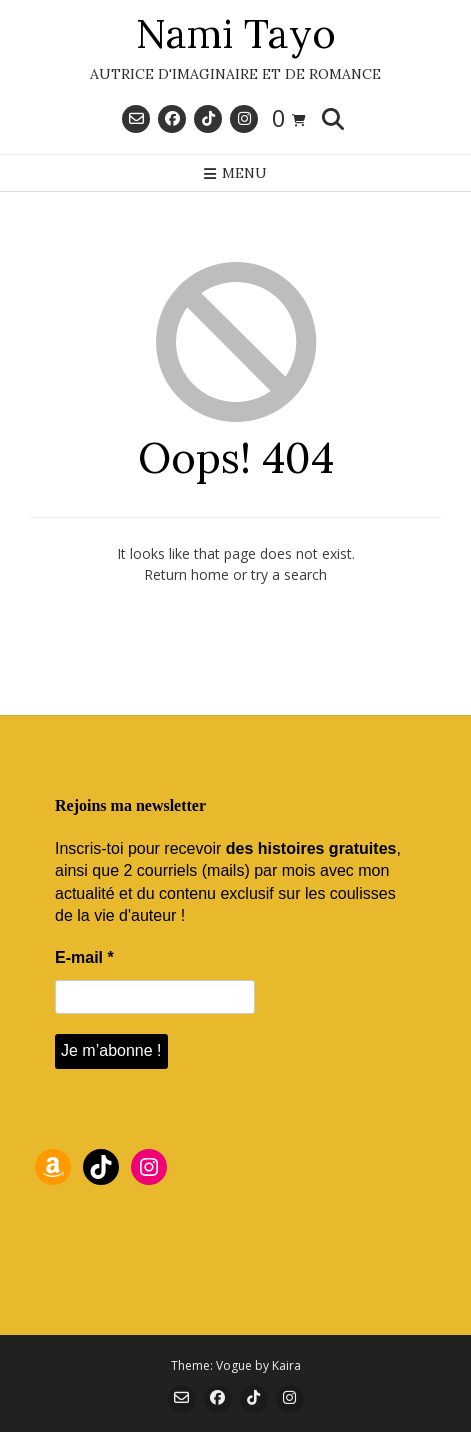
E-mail (84, 957)
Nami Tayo (236, 34)
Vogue (234, 1365)
